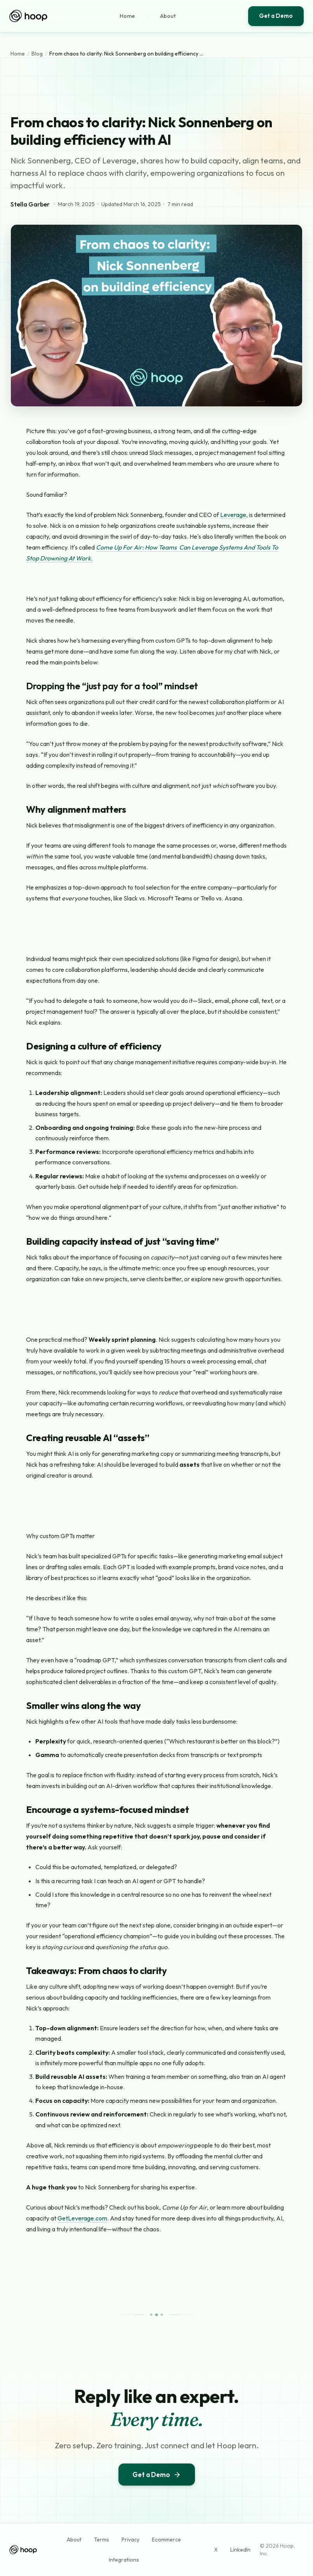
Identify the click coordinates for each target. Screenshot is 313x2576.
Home (127, 15)
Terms (101, 2539)
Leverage (233, 515)
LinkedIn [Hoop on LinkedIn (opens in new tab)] (240, 2549)
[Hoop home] (28, 16)
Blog (37, 53)
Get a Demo (276, 15)
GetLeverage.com (82, 2218)
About (168, 15)
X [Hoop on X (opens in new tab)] (216, 2549)
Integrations (124, 2559)
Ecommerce (166, 2539)
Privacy (130, 2539)
